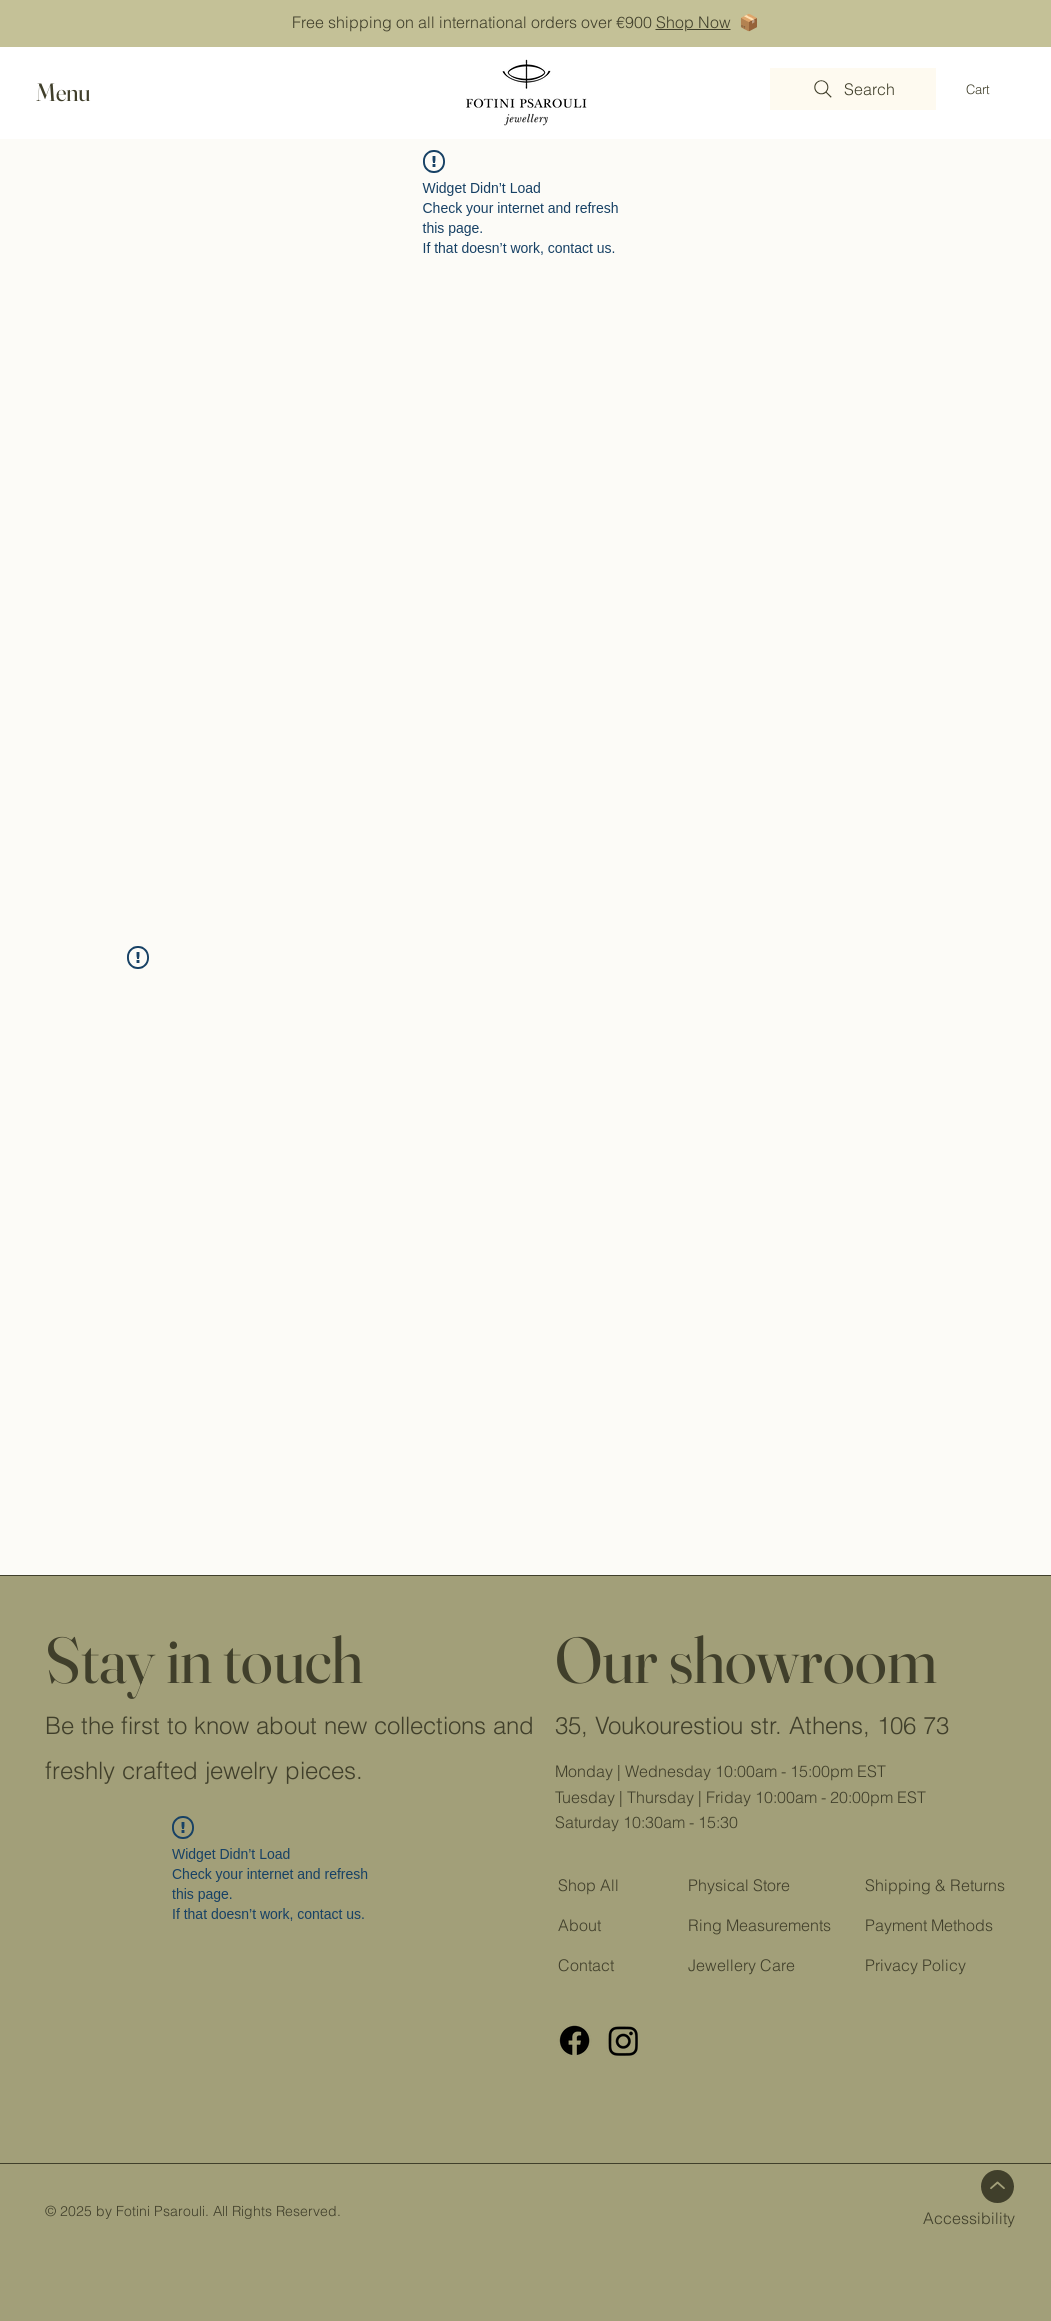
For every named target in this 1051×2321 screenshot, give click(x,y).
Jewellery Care (741, 1965)
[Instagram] (623, 2040)
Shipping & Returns (937, 1885)
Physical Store (739, 1885)
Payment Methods (929, 1925)
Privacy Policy (915, 1965)
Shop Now (693, 22)
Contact (586, 1965)
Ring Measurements (759, 1925)
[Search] (853, 89)
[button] (82, 92)
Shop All (588, 1885)
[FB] (574, 2040)
